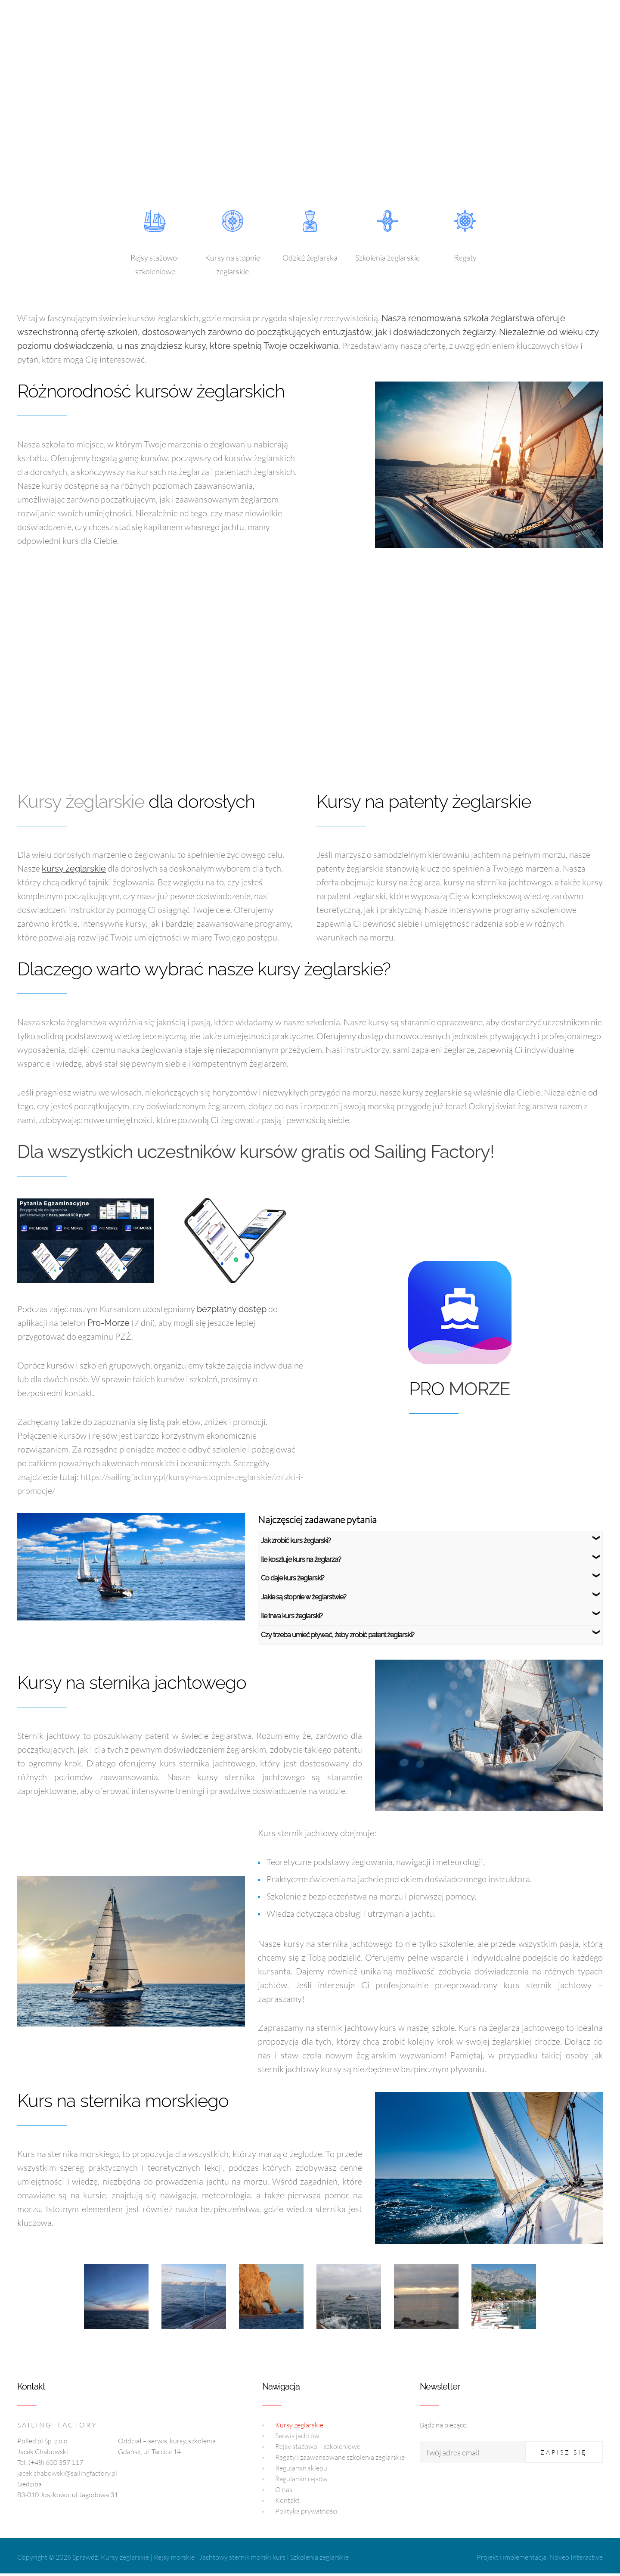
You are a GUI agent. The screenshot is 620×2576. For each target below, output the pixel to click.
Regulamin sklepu (301, 2468)
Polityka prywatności (306, 2511)
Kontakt (287, 2500)
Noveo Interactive (576, 2557)
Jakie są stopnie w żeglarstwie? (303, 1597)
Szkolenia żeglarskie (319, 2557)
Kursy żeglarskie (80, 801)
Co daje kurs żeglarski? (292, 1578)
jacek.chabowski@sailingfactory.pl (67, 2473)
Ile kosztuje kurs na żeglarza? (301, 1559)
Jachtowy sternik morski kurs (242, 2557)
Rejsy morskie (174, 2557)
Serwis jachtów (297, 2435)
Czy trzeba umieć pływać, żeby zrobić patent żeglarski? (337, 1635)
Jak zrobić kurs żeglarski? (296, 1540)
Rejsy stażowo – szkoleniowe (317, 2446)
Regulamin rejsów (301, 2478)
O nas (283, 2489)
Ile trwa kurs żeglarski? (291, 1616)
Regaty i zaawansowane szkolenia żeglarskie (340, 2457)
